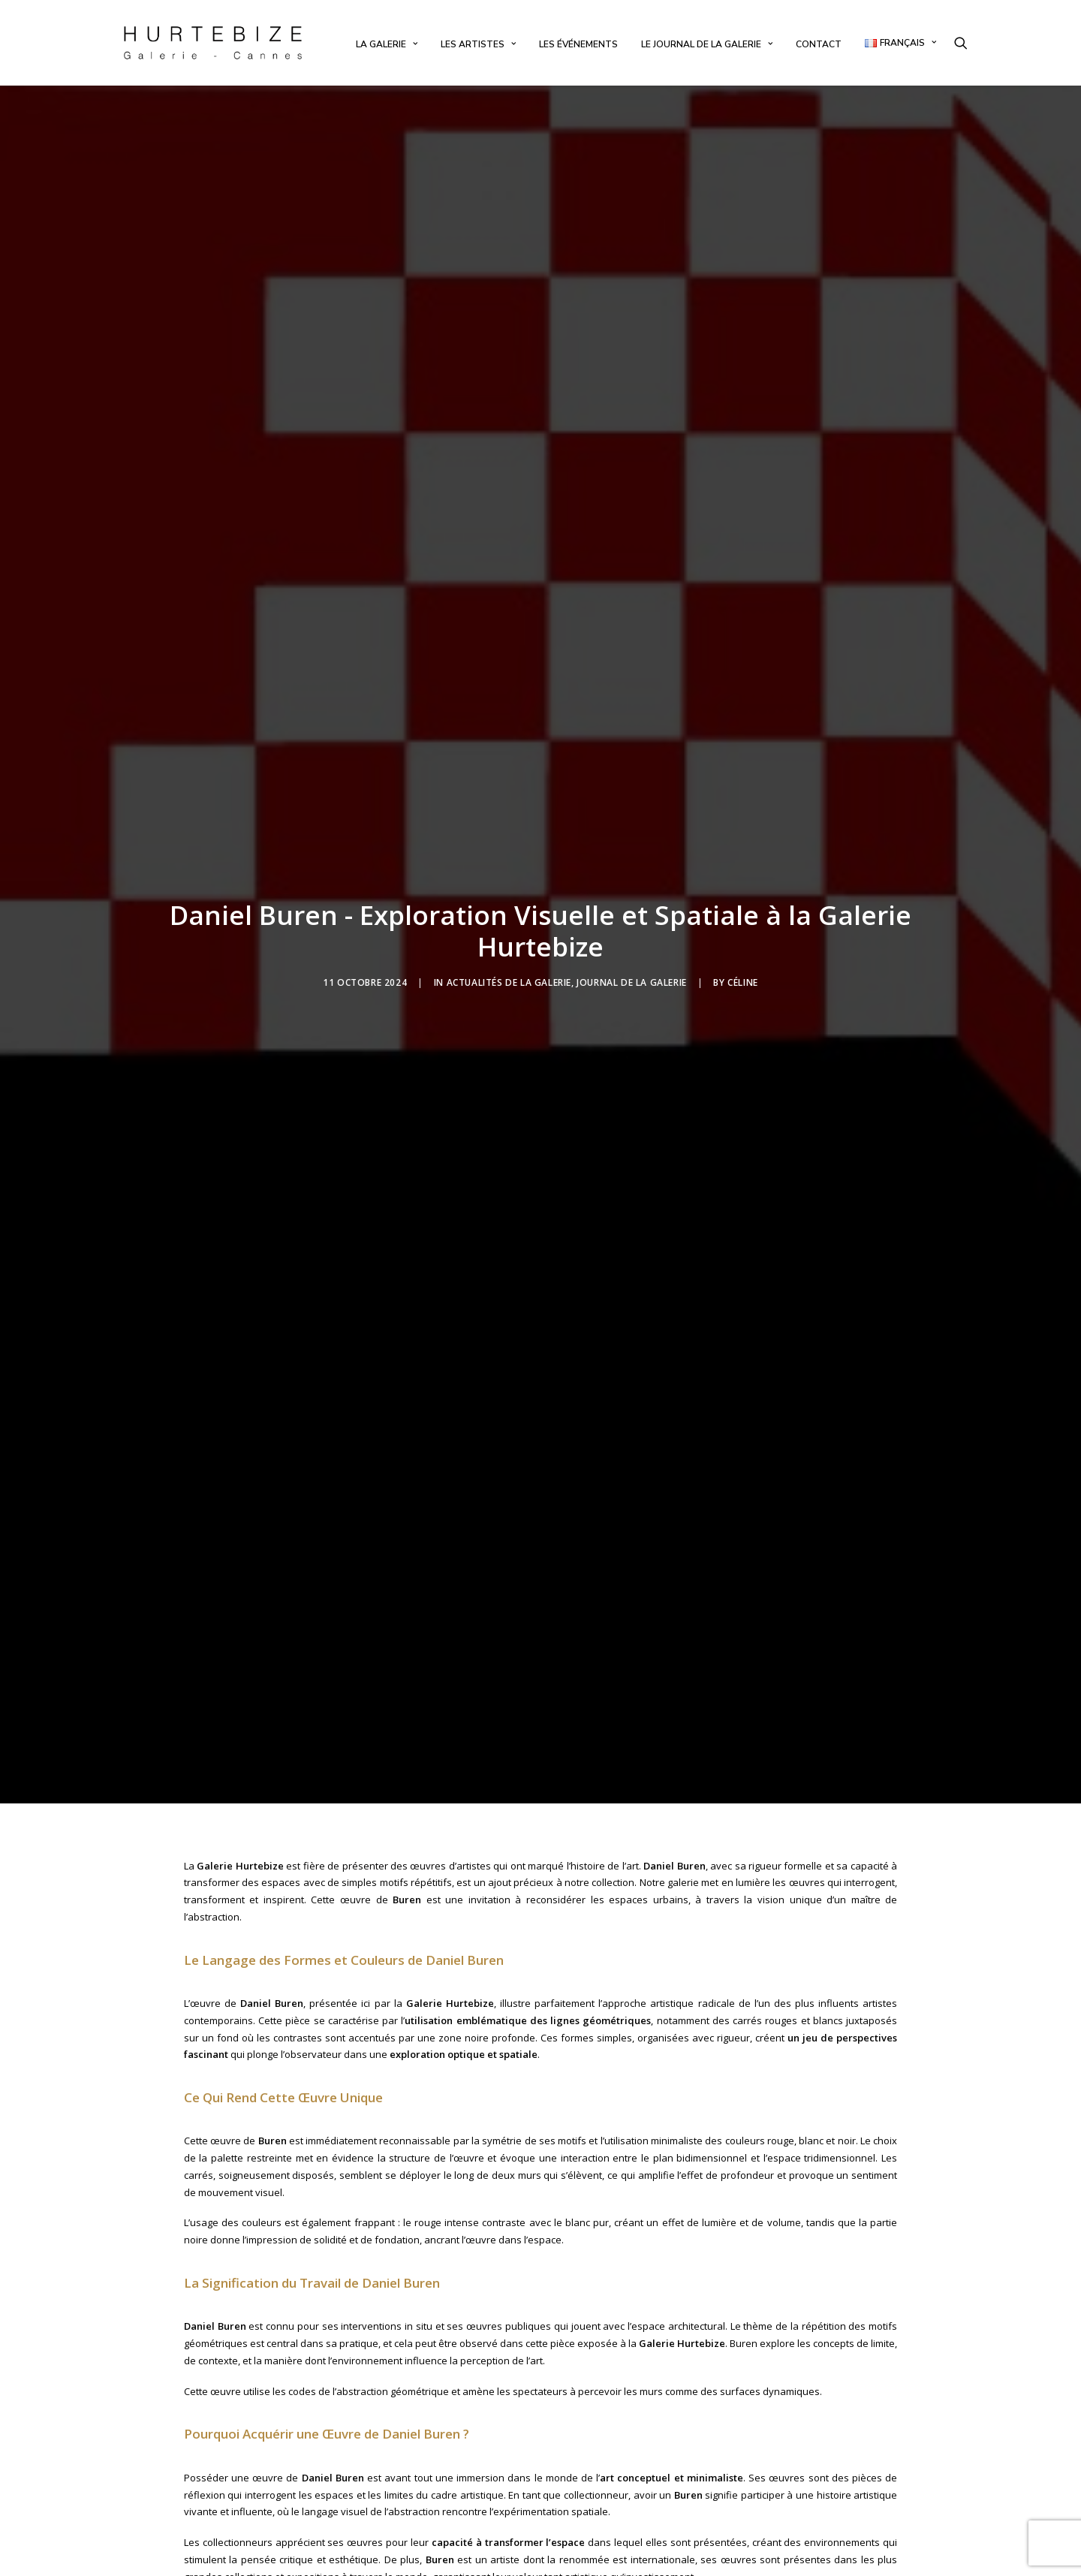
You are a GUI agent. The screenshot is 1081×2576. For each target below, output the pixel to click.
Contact (819, 44)
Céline (742, 912)
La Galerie (386, 44)
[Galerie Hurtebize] (213, 42)
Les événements (578, 44)
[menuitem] (386, 44)
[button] (961, 43)
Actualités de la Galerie (509, 912)
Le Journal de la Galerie (706, 44)
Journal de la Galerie (632, 912)
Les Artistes (478, 44)
